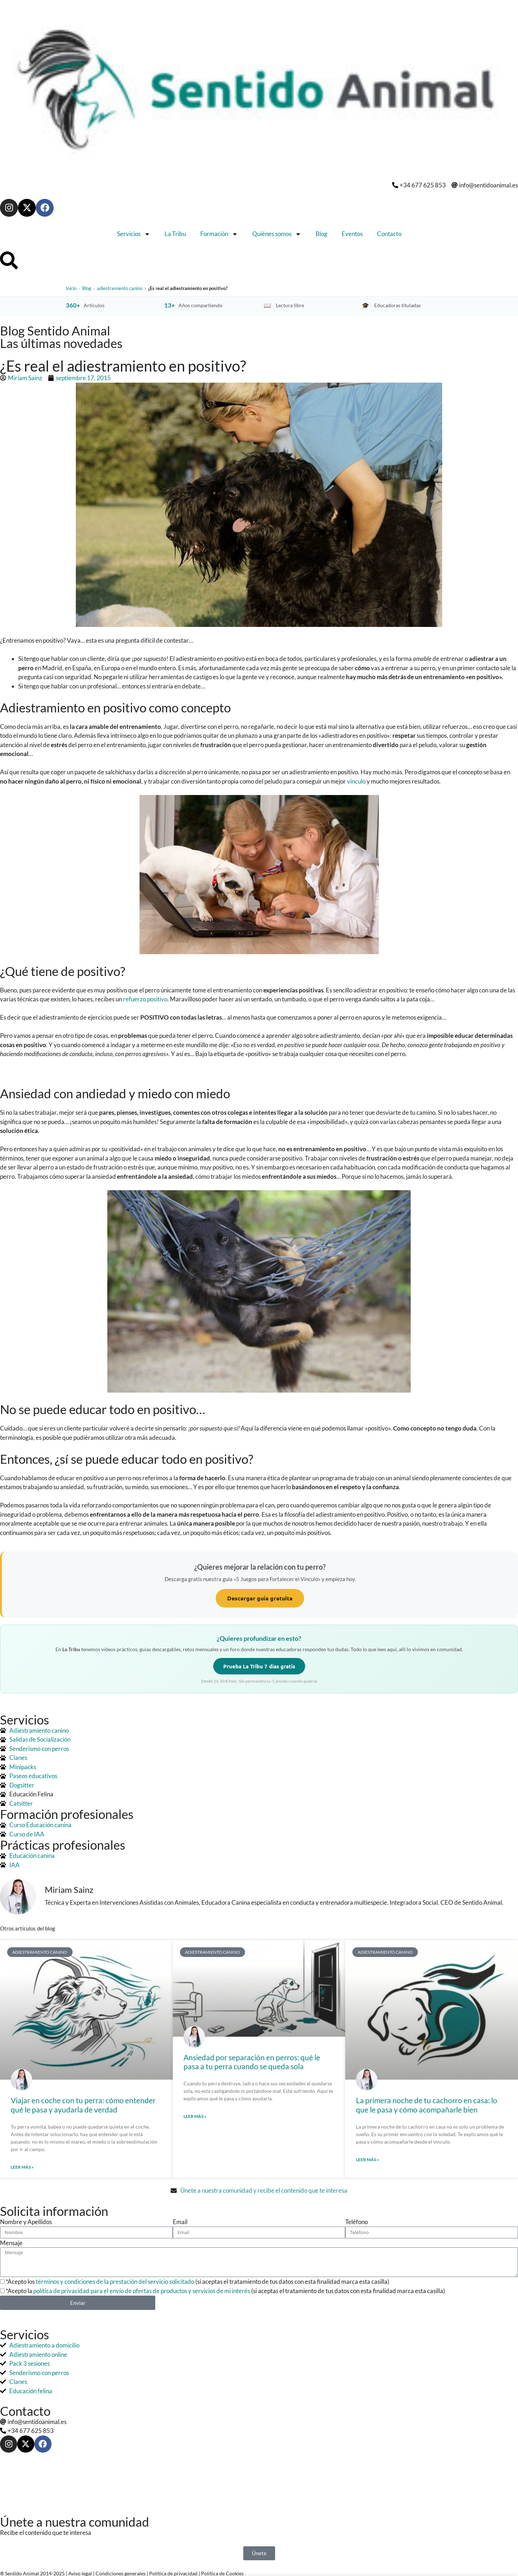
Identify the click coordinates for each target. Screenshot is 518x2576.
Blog (321, 233)
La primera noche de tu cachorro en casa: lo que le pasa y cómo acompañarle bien (426, 2105)
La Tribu (175, 233)
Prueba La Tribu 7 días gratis (259, 1666)
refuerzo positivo (145, 999)
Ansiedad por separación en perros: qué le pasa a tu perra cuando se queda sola (252, 2062)
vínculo (356, 781)
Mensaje (11, 2243)
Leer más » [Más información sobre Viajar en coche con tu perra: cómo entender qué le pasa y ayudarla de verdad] (22, 2167)
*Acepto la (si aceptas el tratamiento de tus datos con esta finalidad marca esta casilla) (225, 2291)
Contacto (389, 233)
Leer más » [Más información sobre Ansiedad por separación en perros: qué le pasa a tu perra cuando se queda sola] (195, 2116)
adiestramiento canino (119, 288)
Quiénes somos (276, 234)
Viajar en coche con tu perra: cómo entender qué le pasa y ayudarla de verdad (83, 2105)
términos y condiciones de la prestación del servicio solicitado (115, 2281)
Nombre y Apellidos (26, 2222)
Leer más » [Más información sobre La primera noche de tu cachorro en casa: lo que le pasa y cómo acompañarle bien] (367, 2159)
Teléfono (356, 2222)
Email (180, 2222)
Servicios (133, 234)
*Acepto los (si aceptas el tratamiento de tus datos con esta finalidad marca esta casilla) (197, 2281)
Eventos (352, 233)
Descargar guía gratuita (260, 1598)
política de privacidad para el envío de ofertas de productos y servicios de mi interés (141, 2291)
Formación (219, 234)
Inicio (71, 288)
